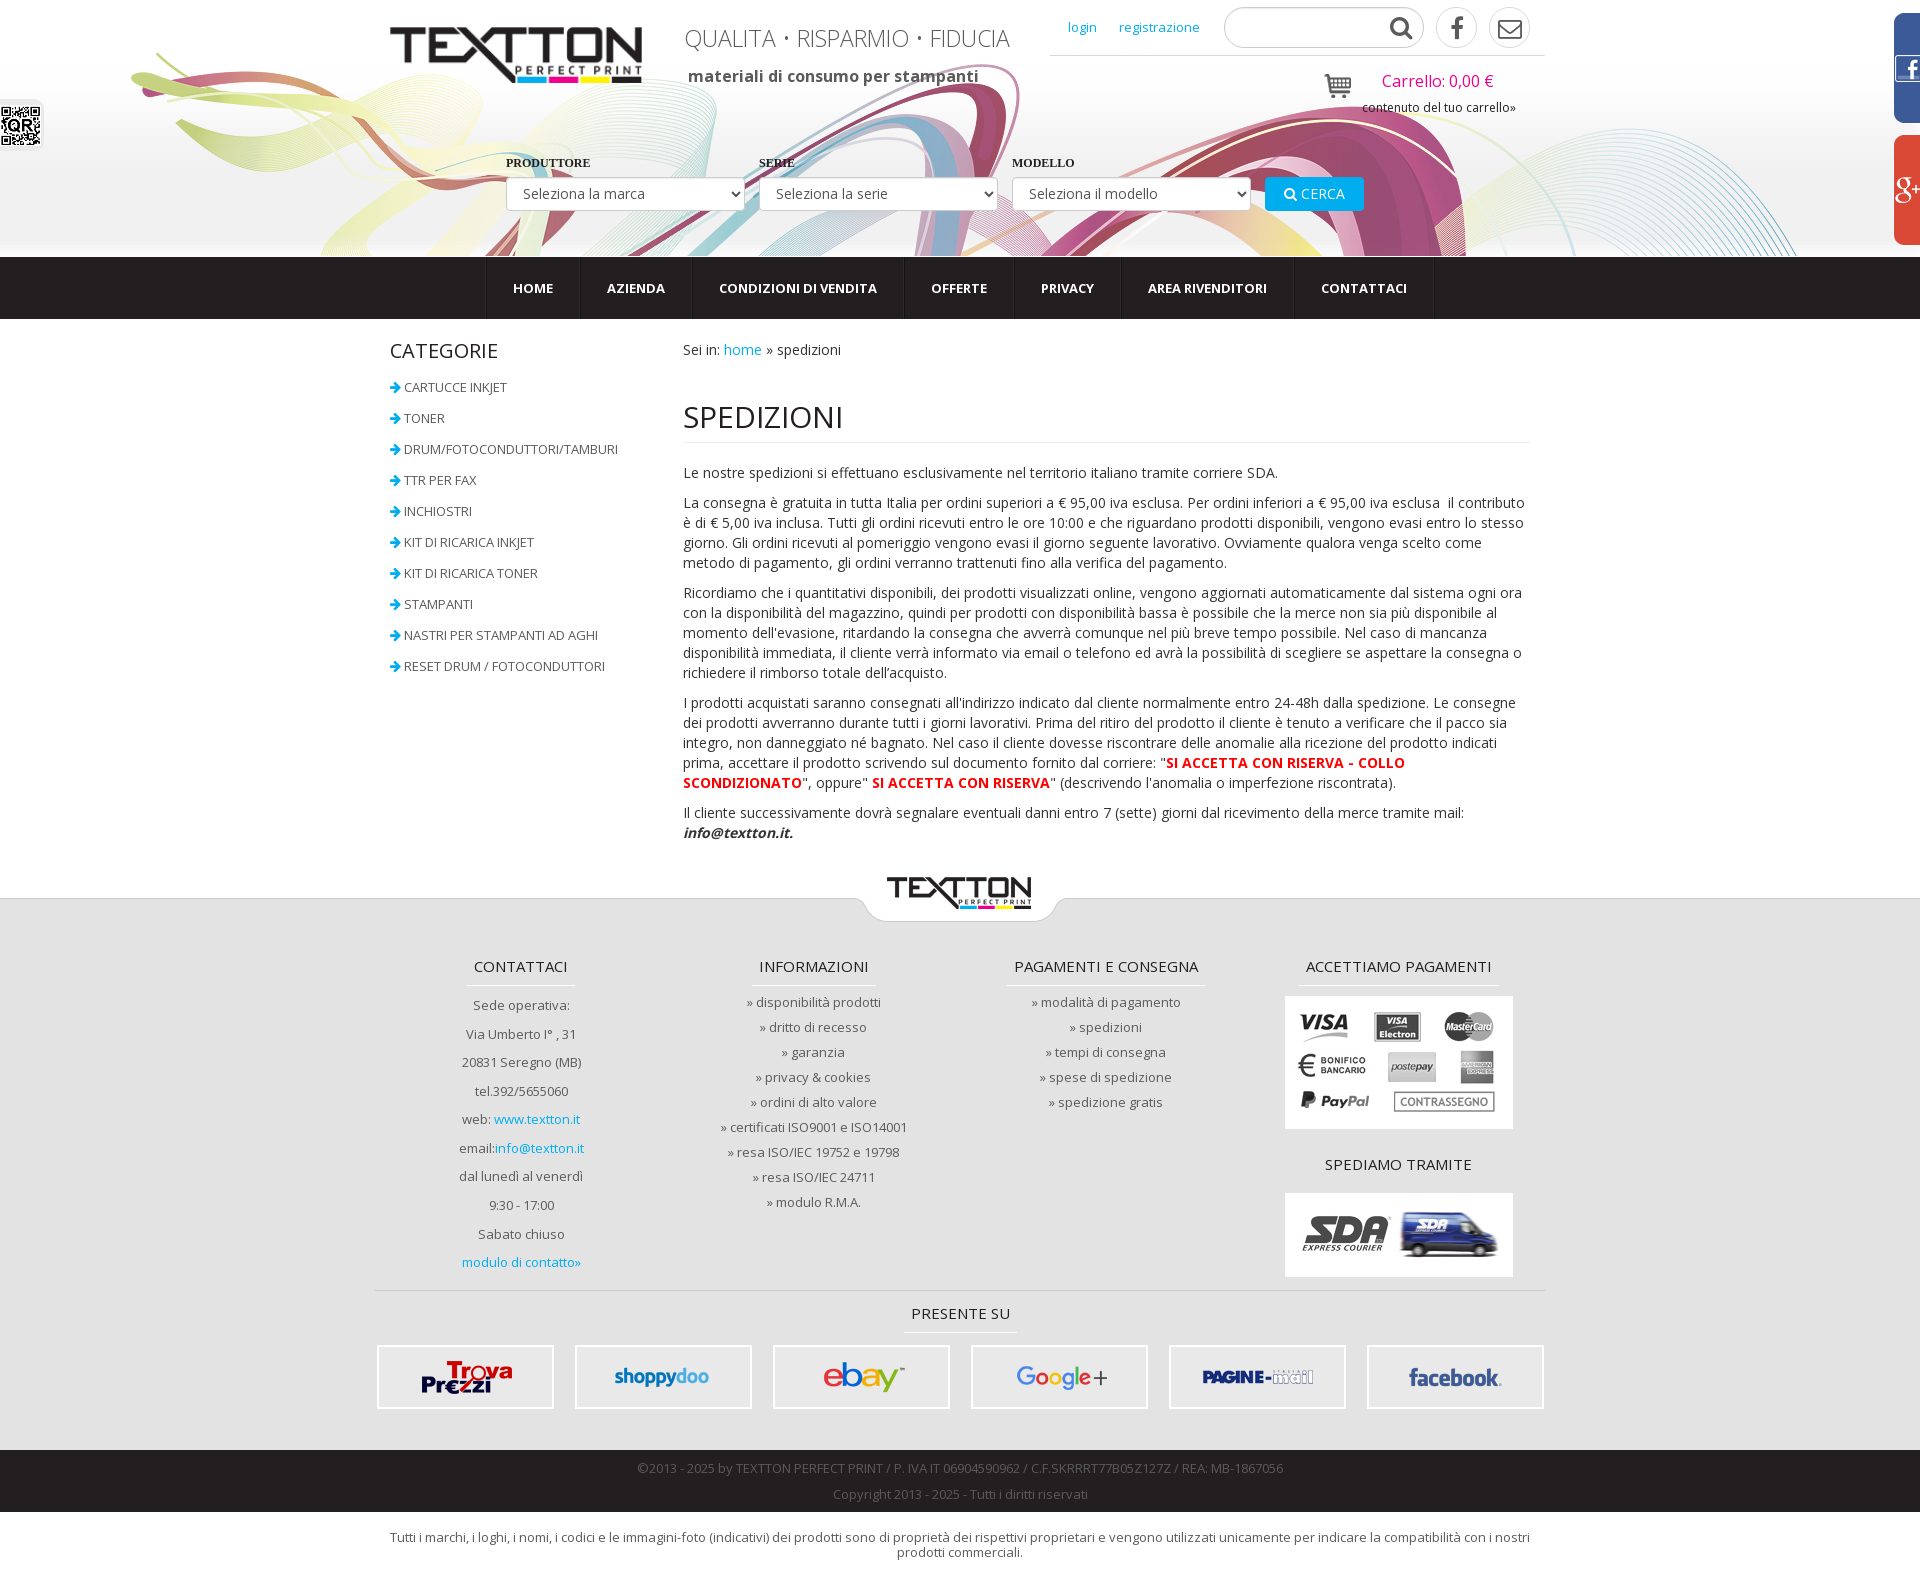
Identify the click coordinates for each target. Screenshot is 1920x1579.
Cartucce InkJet (455, 387)
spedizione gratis (1110, 1102)
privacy (1067, 288)
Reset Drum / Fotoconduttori (504, 666)
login (1082, 27)
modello (1043, 163)
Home (533, 288)
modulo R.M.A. (818, 1202)
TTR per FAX (440, 480)
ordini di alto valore (818, 1102)
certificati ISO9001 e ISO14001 (818, 1127)
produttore (548, 163)
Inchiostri (438, 511)
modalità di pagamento (1111, 1002)
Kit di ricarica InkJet (469, 542)
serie (777, 163)
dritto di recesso (818, 1027)
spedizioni (1110, 1027)
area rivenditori (1207, 288)
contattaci (1364, 288)
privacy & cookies (818, 1077)
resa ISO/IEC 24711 (818, 1177)
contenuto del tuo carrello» (1439, 107)
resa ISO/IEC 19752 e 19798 (818, 1152)
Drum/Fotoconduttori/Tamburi (511, 449)
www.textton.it (537, 1119)
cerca (1314, 193)
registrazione (1159, 27)
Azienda (636, 288)
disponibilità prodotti (818, 1002)
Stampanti (438, 604)
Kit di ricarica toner (471, 573)
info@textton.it (539, 1148)
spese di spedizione (1110, 1077)
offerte (959, 288)
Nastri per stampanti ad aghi (501, 635)
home (743, 349)
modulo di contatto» (521, 1262)
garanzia (818, 1052)
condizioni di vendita (798, 288)
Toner (424, 418)
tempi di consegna (1110, 1052)
